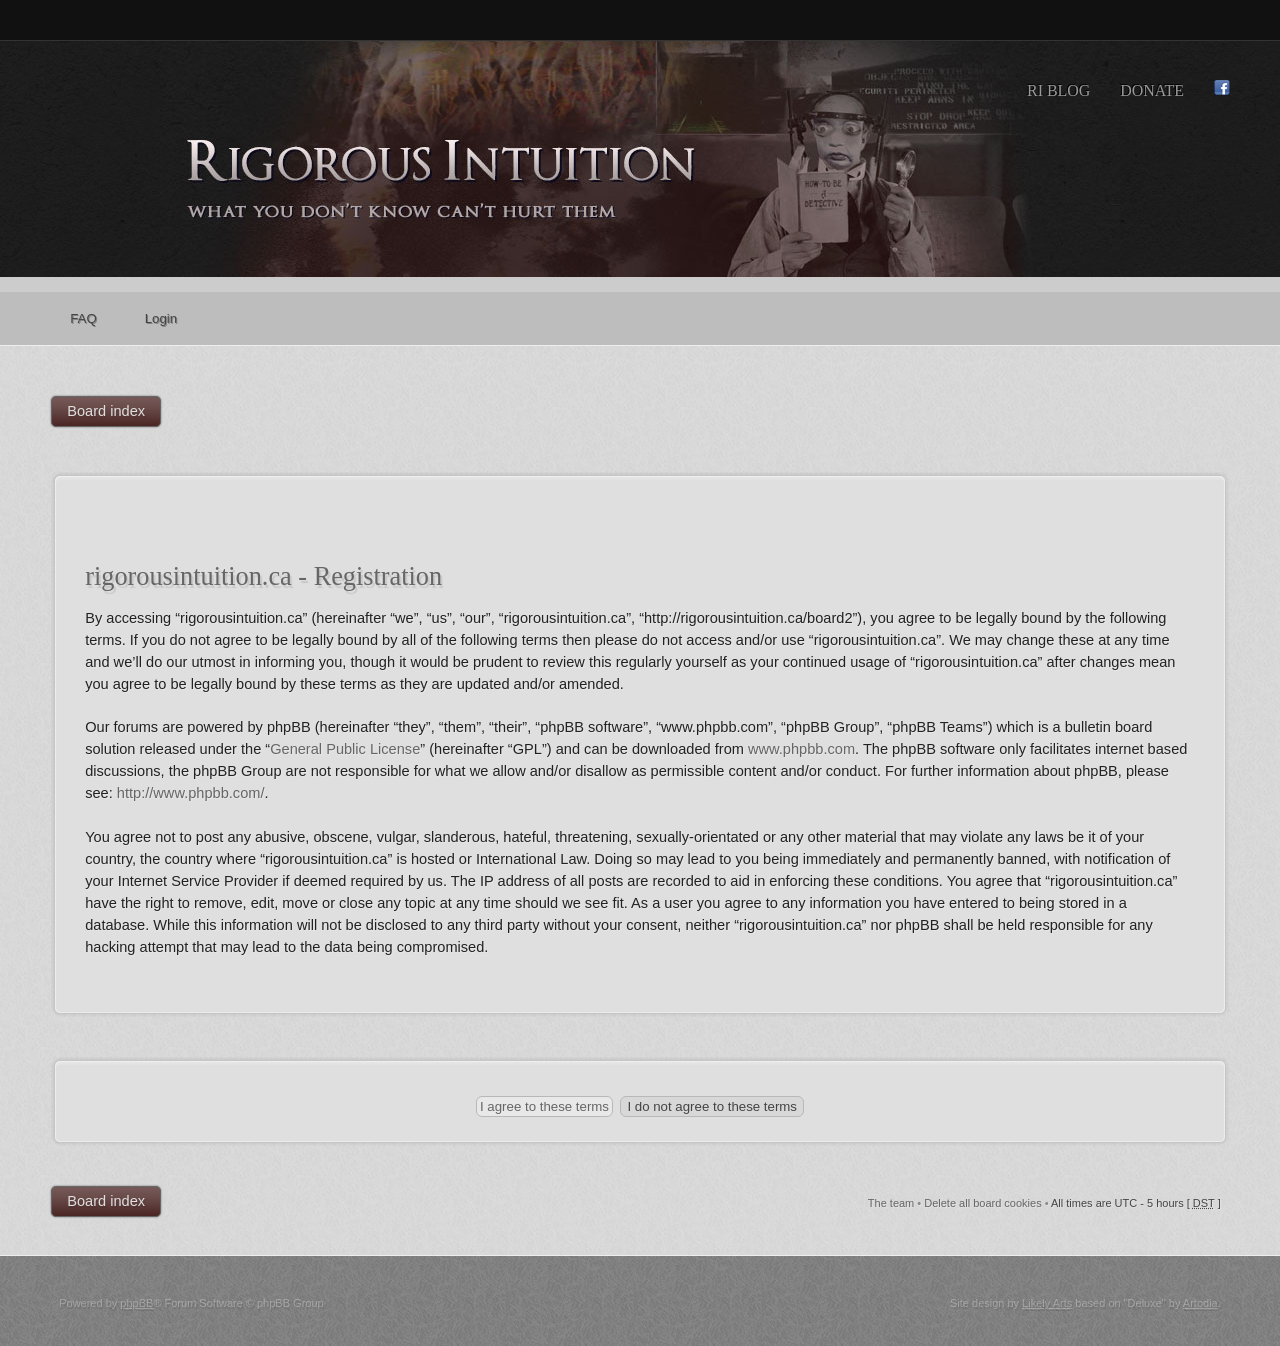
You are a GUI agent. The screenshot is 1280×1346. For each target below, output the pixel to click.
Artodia (1200, 1303)
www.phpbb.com (801, 749)
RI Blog (1058, 90)
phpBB (136, 1303)
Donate (1152, 90)
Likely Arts (1047, 1303)
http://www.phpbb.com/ (191, 793)
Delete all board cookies (982, 1203)
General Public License (345, 749)
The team (891, 1203)
